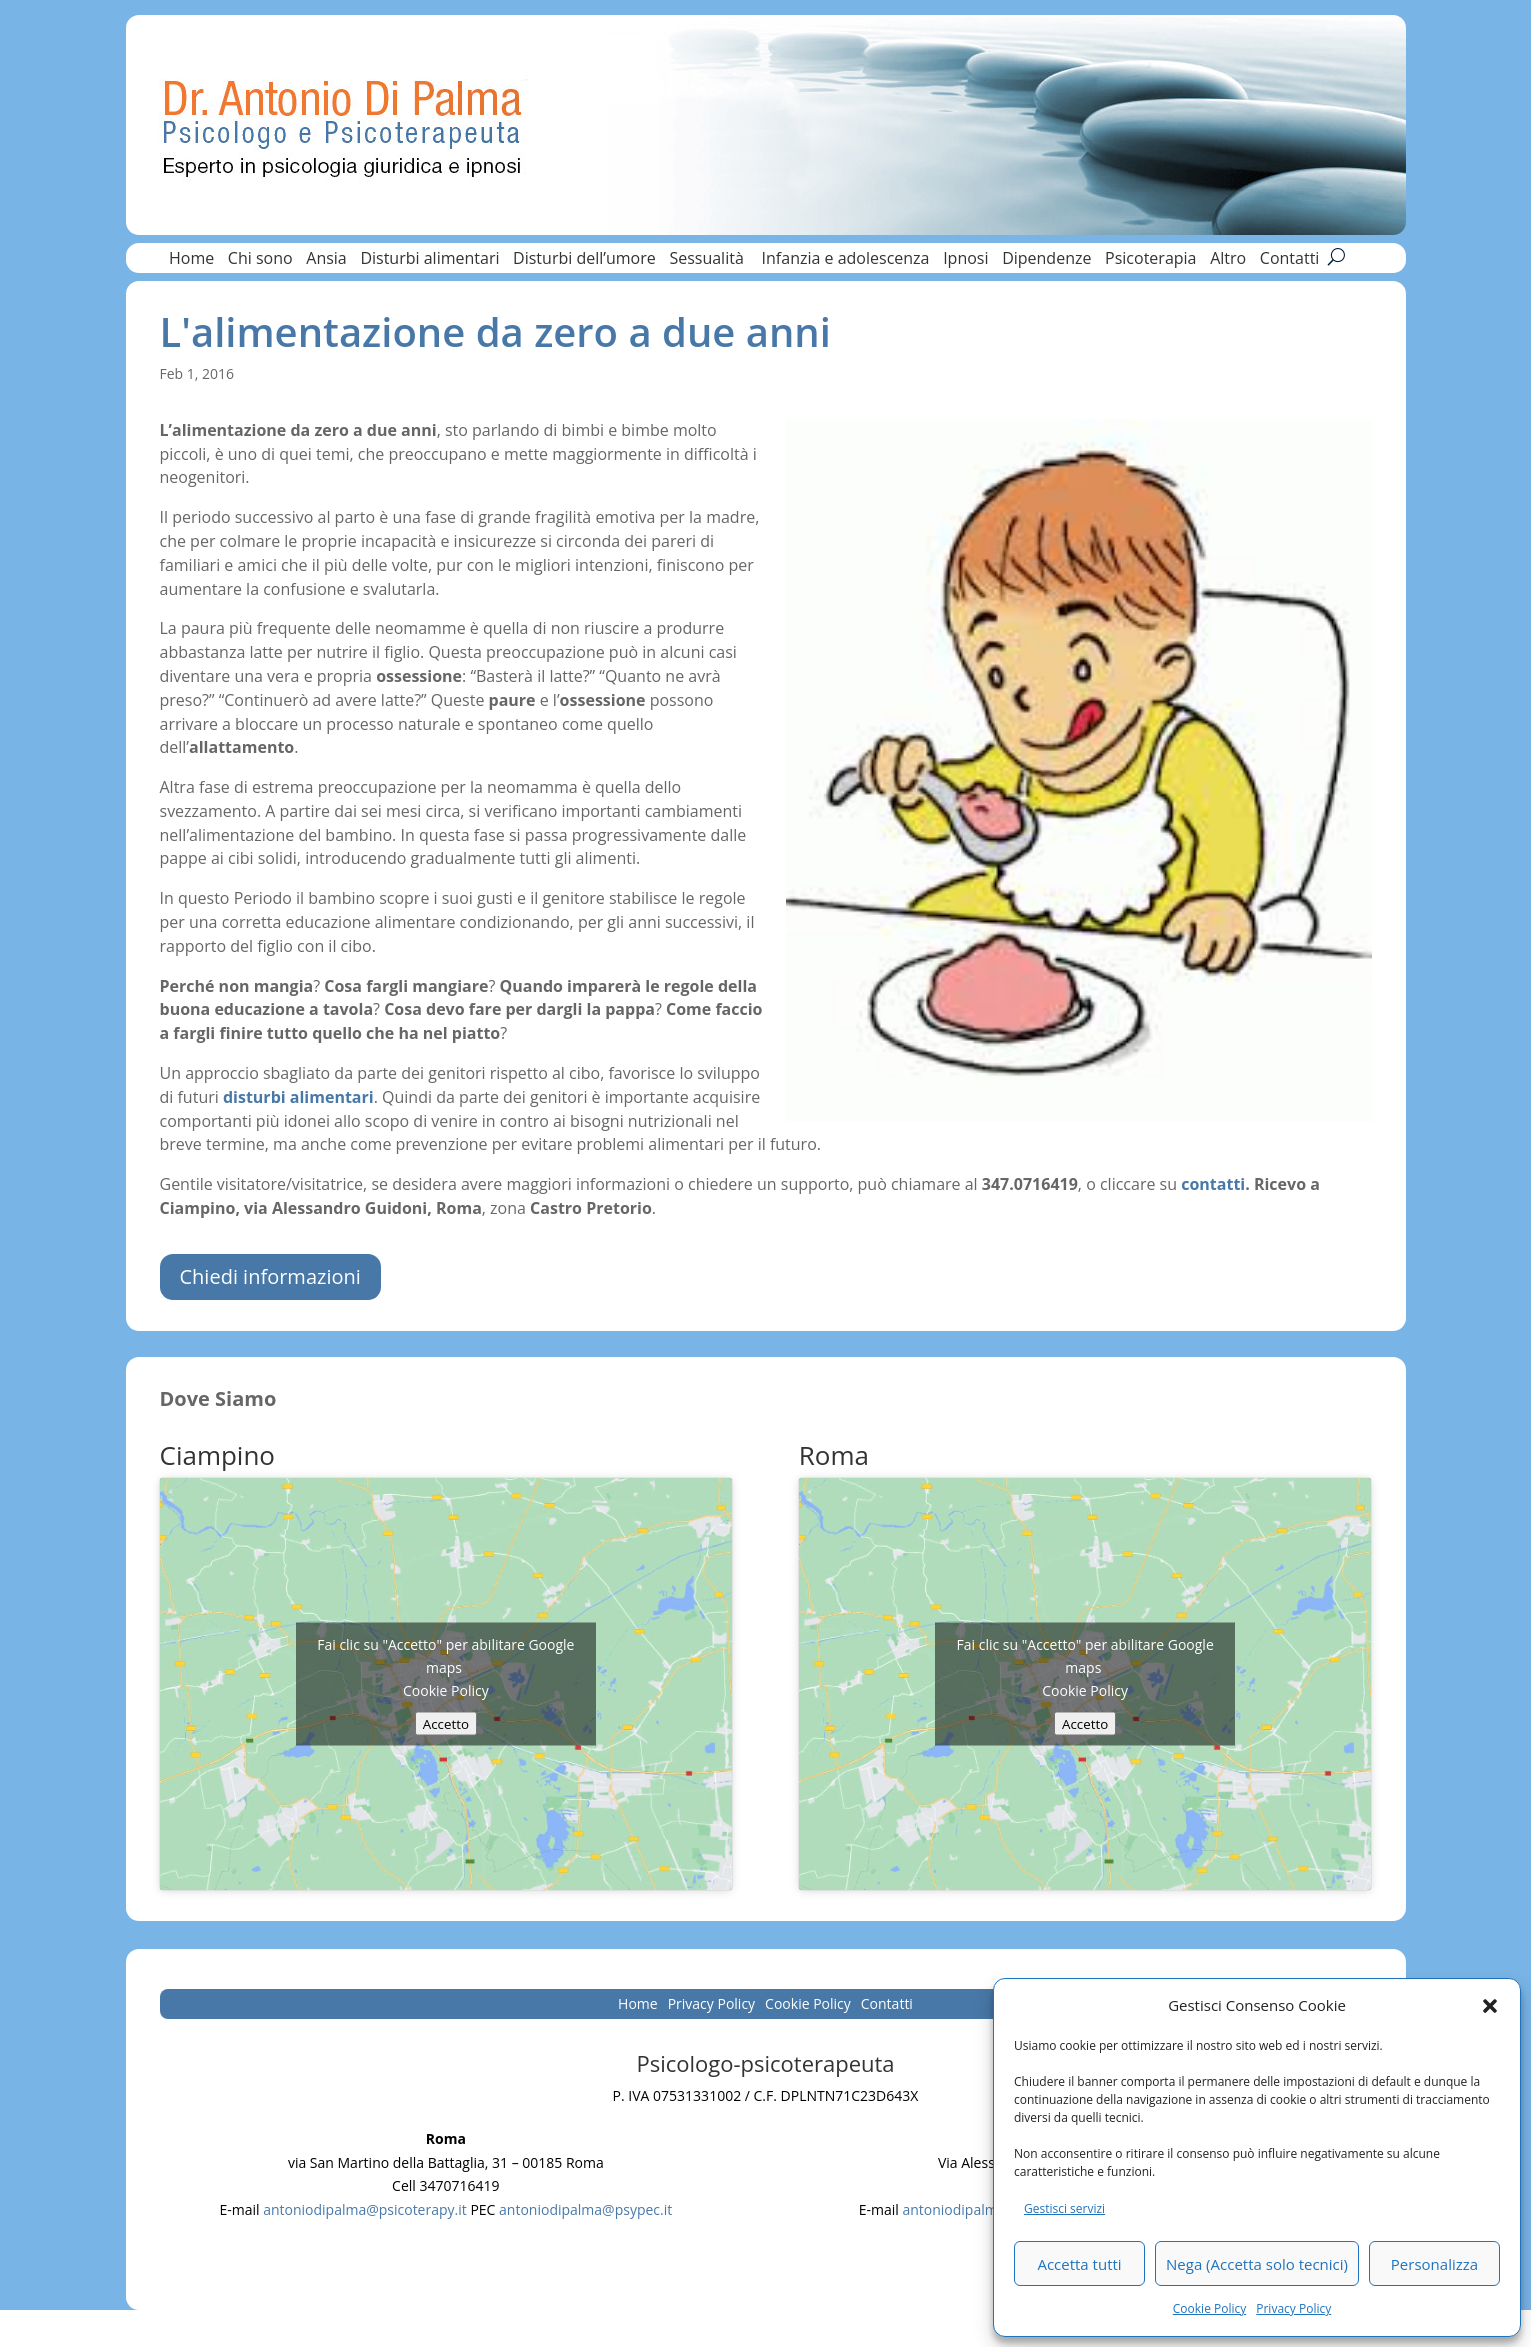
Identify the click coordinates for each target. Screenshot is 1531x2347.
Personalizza (1434, 2264)
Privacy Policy (1293, 2308)
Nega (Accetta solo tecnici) (1257, 2264)
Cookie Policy (1209, 2308)
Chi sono (260, 260)
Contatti (1290, 260)
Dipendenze (1046, 260)
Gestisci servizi (1064, 2208)
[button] (1490, 2006)
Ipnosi (965, 260)
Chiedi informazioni (270, 1276)
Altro (1228, 260)
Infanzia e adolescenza (846, 260)
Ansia (326, 260)
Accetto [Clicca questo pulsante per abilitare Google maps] (446, 1723)
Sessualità (708, 260)
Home (191, 260)
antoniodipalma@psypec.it (585, 2209)
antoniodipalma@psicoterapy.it (365, 2209)
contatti (1213, 1184)
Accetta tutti (1079, 2264)
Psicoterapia (1150, 260)
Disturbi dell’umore (584, 260)
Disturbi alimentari (429, 260)
